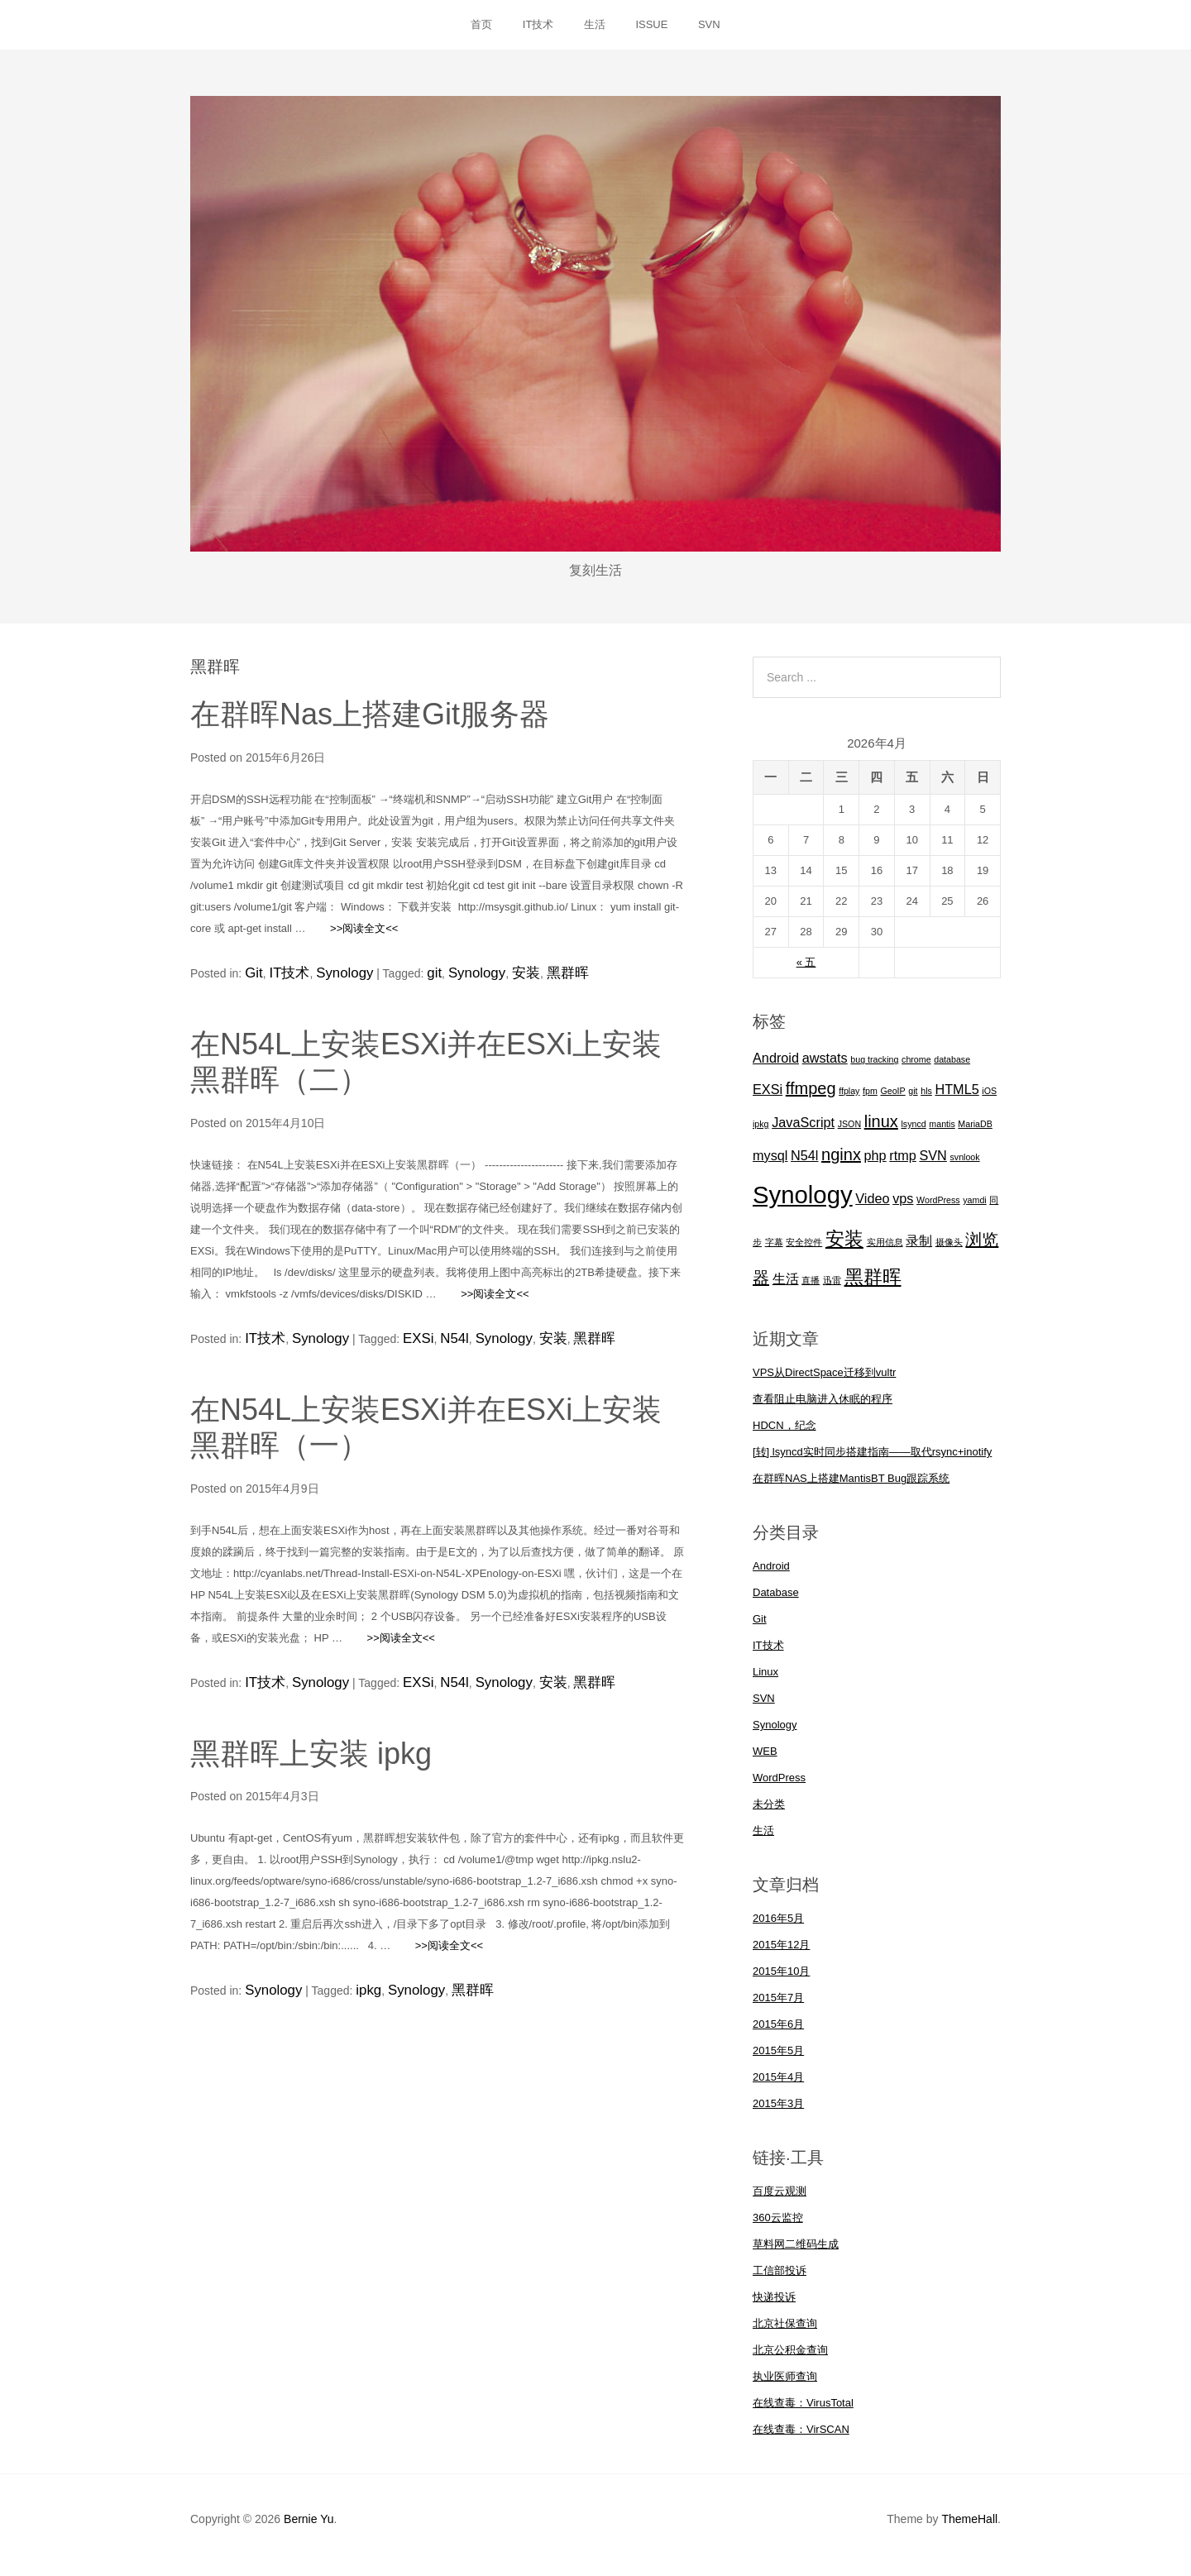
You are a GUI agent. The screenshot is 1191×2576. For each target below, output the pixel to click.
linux (881, 1134)
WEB (765, 1763)
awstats (825, 1070)
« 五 (806, 975)
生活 (594, 31)
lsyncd (914, 1136)
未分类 (769, 1816)
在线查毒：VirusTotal (803, 2415)
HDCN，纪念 (784, 1437)
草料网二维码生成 (796, 2256)
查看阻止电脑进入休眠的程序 (822, 1411)
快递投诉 (774, 2309)
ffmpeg (811, 1101)
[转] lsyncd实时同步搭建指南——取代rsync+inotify (872, 1464)
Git (252, 983)
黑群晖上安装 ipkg (311, 1752)
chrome (916, 1073)
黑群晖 (526, 983)
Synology (330, 983)
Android (776, 1070)
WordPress (938, 1212)
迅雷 (832, 1293)
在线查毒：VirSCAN (801, 2441)
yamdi (974, 1212)
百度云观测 (779, 2203)
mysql (770, 1167)
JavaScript (803, 1134)
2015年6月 (778, 2036)
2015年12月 (781, 1957)
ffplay (849, 1103)
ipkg (357, 1987)
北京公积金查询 (790, 2362)
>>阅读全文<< (353, 940)
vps (902, 1210)
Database (776, 1605)
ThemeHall (969, 2531)
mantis (941, 1136)
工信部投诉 (779, 2283)
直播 (810, 1293)
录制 (919, 1252)
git (414, 983)
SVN (734, 31)
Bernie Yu (308, 2531)
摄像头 (949, 1254)
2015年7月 (778, 2010)
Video (872, 1210)
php (875, 1167)
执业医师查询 (785, 2388)
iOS (989, 1103)
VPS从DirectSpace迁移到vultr (824, 1385)
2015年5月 (778, 2063)
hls (926, 1103)
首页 (456, 31)
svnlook (964, 1169)
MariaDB (975, 1136)
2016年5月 (778, 1930)
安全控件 (804, 1254)
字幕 (774, 1254)
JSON (849, 1136)
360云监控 (778, 2230)
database (952, 1073)
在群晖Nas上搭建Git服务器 (369, 727)
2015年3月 (778, 2116)
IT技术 (526, 31)
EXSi (399, 1343)
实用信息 (885, 1254)
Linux (765, 1684)
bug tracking (874, 1073)
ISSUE (664, 31)
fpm (870, 1103)
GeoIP (892, 1103)
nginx (841, 1167)
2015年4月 (778, 2089)
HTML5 (956, 1101)
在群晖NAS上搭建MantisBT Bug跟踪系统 (851, 1490)
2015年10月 (781, 1983)
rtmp (902, 1167)
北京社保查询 (785, 2336)
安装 (492, 983)
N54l (430, 1343)
